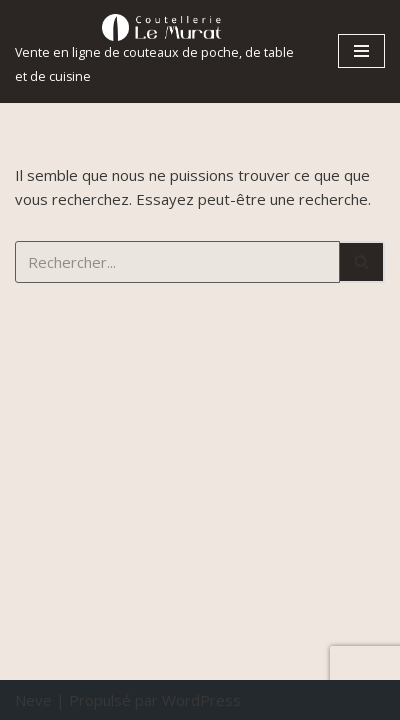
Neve (33, 700)
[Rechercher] (177, 262)
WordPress (201, 700)
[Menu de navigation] (361, 51)
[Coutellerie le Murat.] (161, 51)
